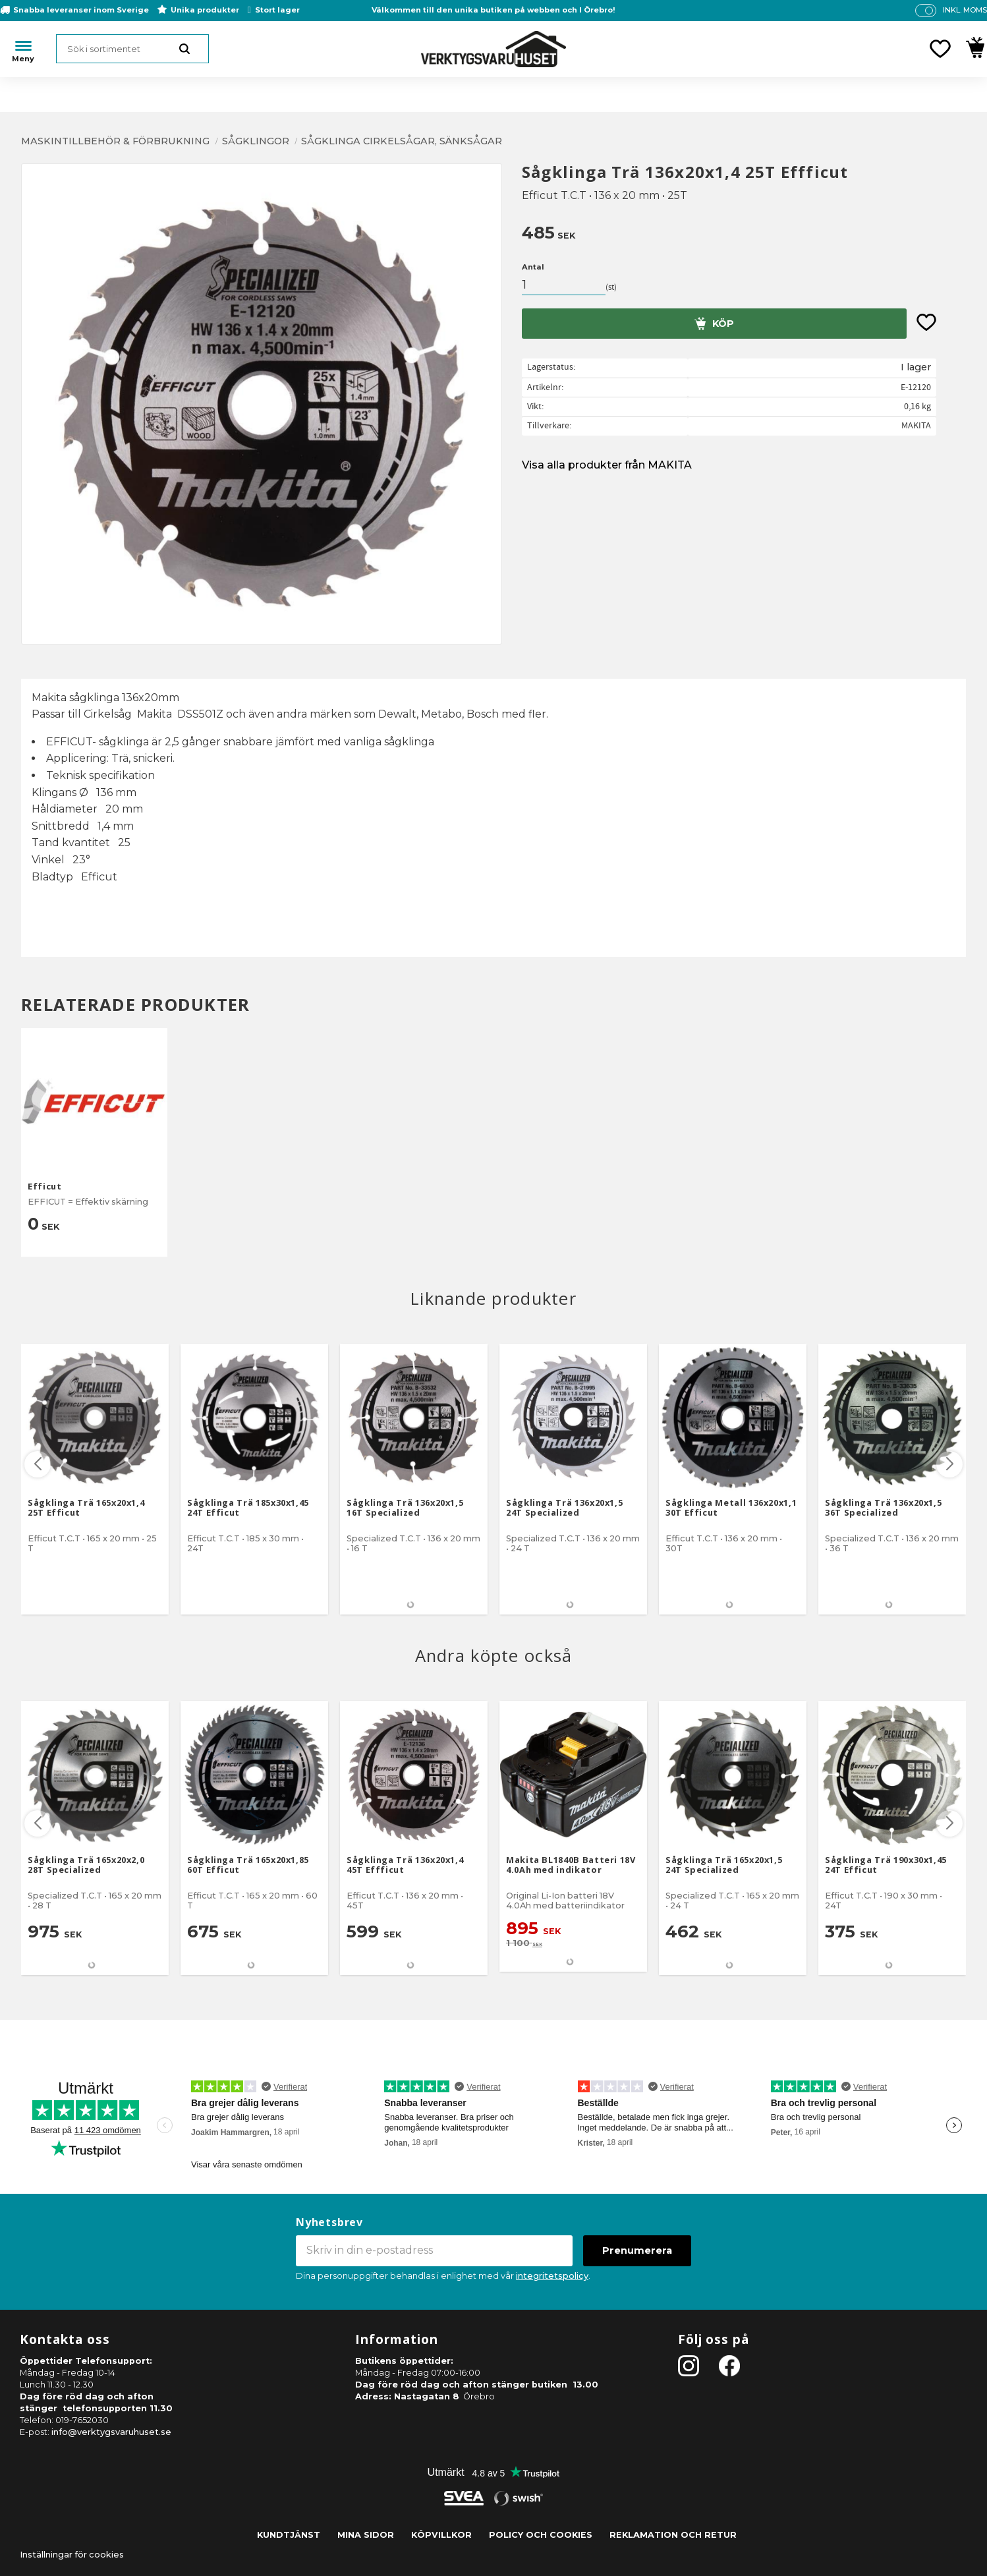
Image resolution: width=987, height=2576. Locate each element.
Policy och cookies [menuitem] (540, 2535)
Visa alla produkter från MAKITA (607, 465)
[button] (940, 49)
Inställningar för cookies (72, 2555)
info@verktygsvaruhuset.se (111, 2432)
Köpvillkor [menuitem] (441, 2535)
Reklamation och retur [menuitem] (673, 2535)
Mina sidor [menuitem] (365, 2535)
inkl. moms (965, 9)
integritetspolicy (552, 2276)
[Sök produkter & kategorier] (132, 48)
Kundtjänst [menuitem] (288, 2535)
